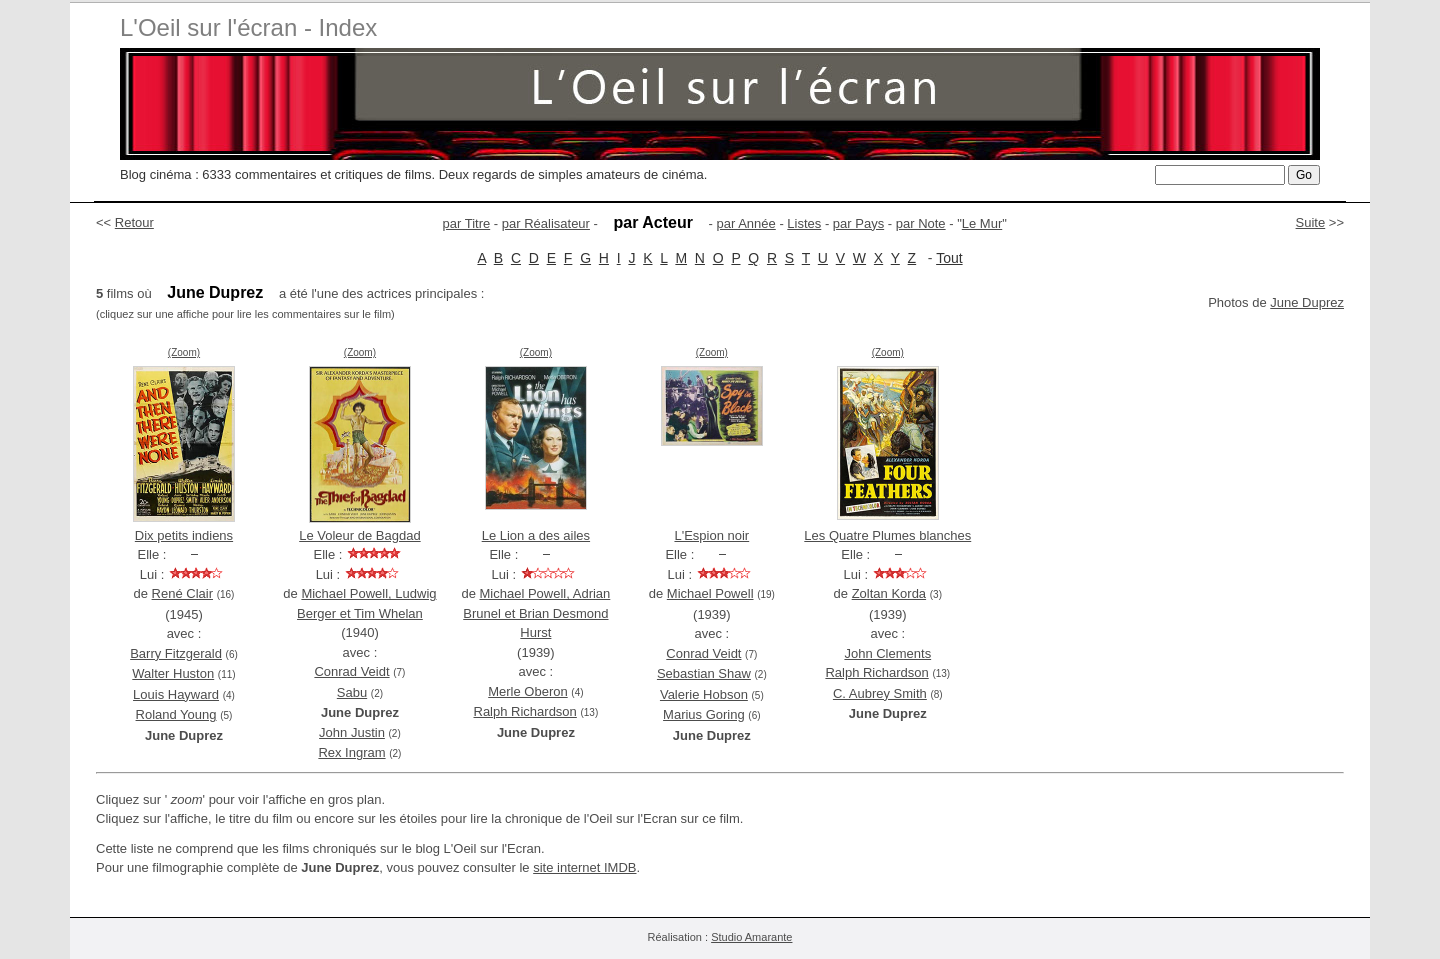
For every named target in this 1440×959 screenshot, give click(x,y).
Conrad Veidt (351, 671)
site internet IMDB (584, 867)
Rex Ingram (351, 752)
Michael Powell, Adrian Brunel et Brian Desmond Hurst (536, 613)
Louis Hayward (176, 694)
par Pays (858, 223)
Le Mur (982, 223)
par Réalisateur (546, 223)
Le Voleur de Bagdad (359, 535)
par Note (921, 223)
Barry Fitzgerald (176, 653)
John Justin (352, 732)
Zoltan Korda (889, 593)
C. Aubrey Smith (880, 693)
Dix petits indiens (184, 535)
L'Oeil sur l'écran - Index (248, 27)
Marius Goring (704, 714)
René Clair (182, 593)
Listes (804, 223)
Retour (134, 222)
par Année (745, 223)
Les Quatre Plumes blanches (887, 535)
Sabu (352, 692)
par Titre (467, 223)
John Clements (887, 653)
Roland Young (176, 714)
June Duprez (1307, 302)
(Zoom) (184, 352)
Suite (1311, 222)
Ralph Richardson (525, 711)
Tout (949, 258)
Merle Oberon (527, 691)
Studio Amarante (751, 937)
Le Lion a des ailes (536, 535)
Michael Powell (710, 593)
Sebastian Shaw (704, 673)
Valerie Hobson (704, 694)
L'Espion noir (711, 535)
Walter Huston (173, 673)
